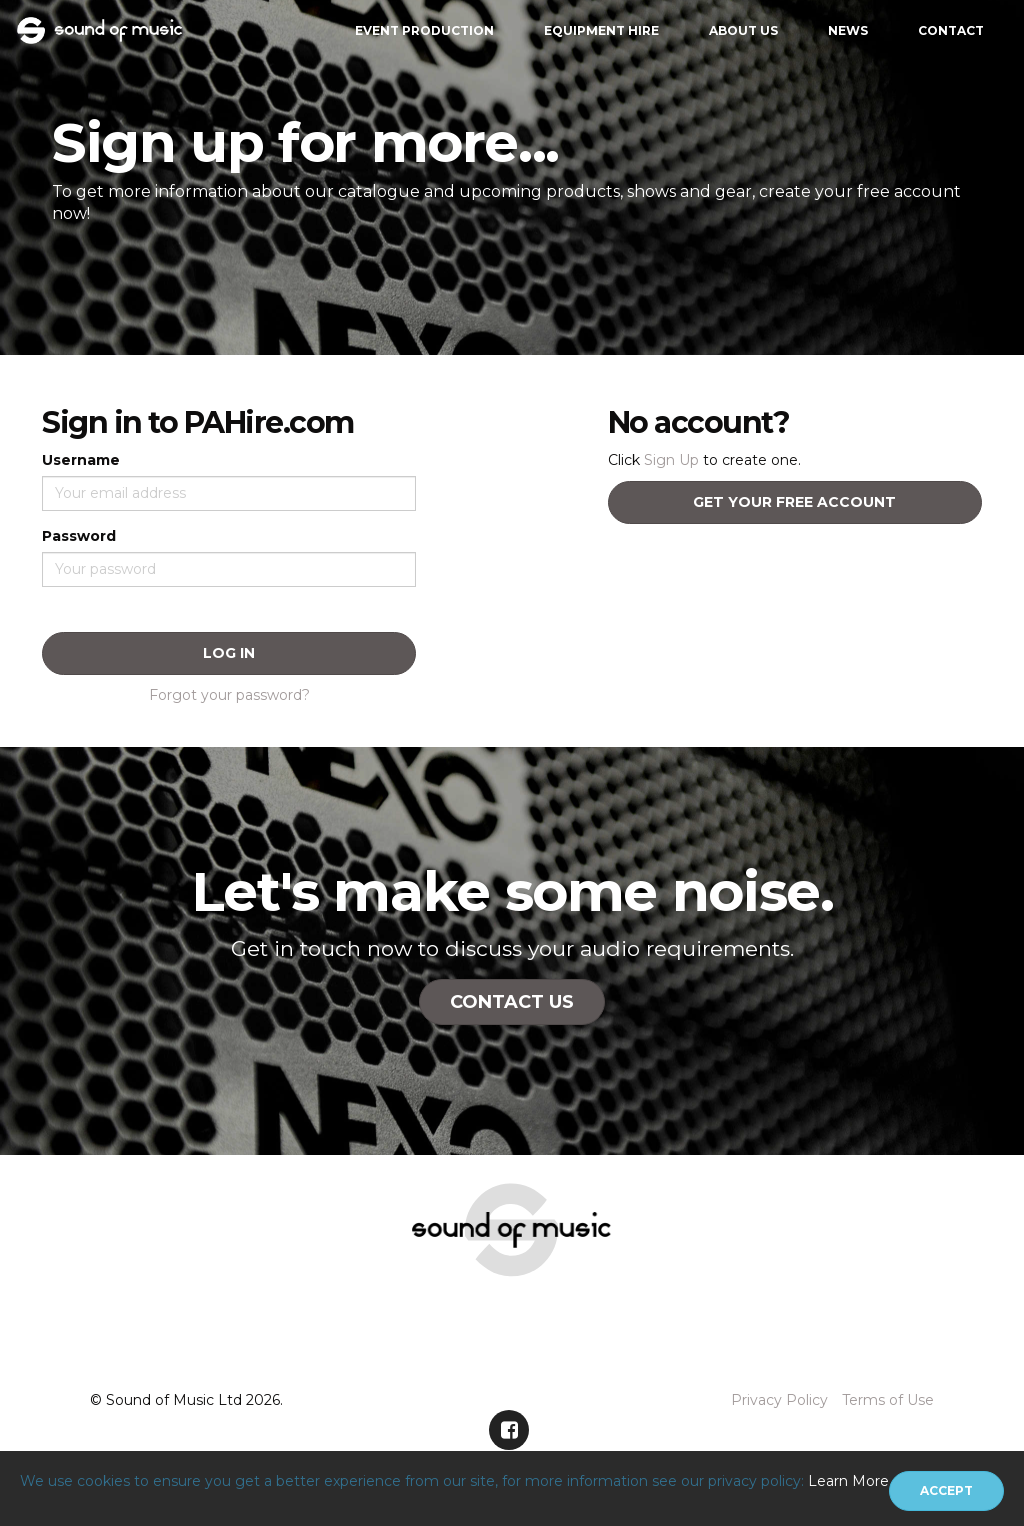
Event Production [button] (424, 30)
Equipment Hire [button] (601, 30)
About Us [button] (743, 30)
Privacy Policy (779, 1400)
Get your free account (794, 502)
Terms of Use (888, 1400)
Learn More (848, 1481)
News (848, 30)
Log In (229, 653)
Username (81, 460)
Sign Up (671, 460)
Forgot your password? (229, 695)
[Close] (946, 1491)
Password (79, 536)
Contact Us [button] (512, 1002)
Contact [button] (951, 30)
